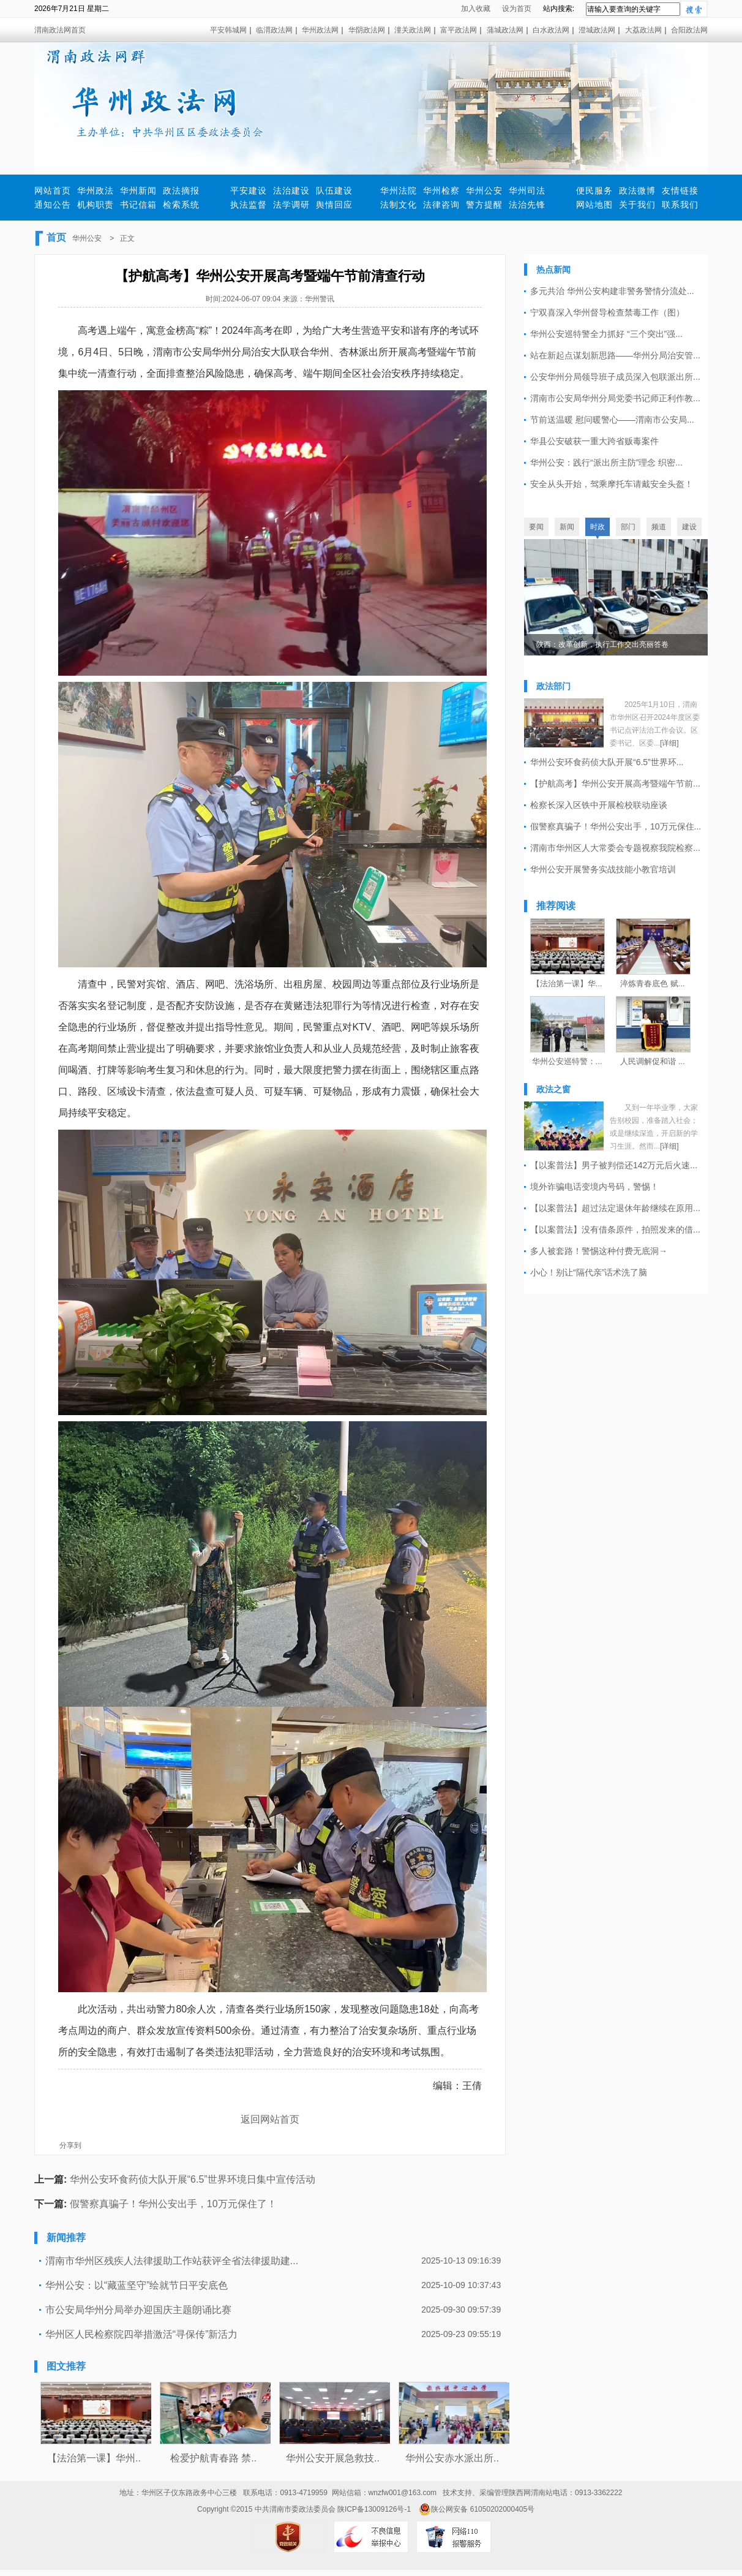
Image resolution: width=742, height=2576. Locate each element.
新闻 (567, 527)
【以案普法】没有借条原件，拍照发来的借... (615, 1229)
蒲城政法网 (505, 30)
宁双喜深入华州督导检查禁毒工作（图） (607, 312)
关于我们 (637, 205)
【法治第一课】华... (567, 983)
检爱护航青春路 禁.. (213, 2458)
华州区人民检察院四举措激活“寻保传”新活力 (141, 2334)
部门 (628, 527)
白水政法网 (551, 30)
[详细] (669, 743)
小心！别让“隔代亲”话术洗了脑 (588, 1272)
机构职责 (95, 205)
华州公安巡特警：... (567, 1061)
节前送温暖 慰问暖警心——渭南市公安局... (612, 420)
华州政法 (95, 190)
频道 (658, 527)
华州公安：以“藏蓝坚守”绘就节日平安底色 (136, 2285)
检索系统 (181, 205)
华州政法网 (320, 30)
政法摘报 (181, 190)
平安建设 (248, 190)
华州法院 (398, 190)
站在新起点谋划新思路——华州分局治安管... (615, 355)
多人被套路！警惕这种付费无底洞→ (598, 1251)
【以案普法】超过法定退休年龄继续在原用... (615, 1208)
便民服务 (594, 190)
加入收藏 (475, 8)
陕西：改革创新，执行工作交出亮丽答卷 (602, 644)
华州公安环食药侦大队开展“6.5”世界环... (606, 762)
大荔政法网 (643, 30)
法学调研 (291, 205)
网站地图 (594, 205)
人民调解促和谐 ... (652, 1061)
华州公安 (484, 190)
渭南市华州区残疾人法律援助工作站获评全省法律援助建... (171, 2261)
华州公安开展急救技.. (333, 2458)
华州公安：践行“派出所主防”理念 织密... (606, 462)
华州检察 (441, 190)
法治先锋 (527, 205)
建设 (689, 527)
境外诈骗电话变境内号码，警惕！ (594, 1187)
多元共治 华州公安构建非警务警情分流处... (612, 291)
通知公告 (52, 205)
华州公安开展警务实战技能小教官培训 (603, 869)
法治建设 (291, 190)
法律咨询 (441, 205)
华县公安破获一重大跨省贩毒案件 (594, 441)
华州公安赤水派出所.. (452, 2458)
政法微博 (637, 190)
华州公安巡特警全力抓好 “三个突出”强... (606, 334)
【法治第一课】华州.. (94, 2458)
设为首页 (516, 8)
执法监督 (248, 205)
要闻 (536, 527)
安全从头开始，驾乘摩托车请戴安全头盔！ (611, 484)
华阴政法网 (366, 30)
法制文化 (398, 205)
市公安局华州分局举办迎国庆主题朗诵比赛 (138, 2310)
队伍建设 (334, 190)
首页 (56, 237)
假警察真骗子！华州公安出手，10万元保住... (615, 826)
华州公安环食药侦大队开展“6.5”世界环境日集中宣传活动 (192, 2179)
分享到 (70, 2145)
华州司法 (527, 190)
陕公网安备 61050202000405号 (476, 2509)
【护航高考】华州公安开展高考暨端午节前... (615, 783)
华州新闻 (138, 190)
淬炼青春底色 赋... (652, 983)
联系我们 (680, 205)
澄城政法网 (597, 30)
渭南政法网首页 (60, 30)
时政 (597, 527)
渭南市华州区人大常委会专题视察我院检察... (615, 848)
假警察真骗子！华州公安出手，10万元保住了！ (173, 2204)
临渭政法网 (274, 30)
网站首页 (52, 190)
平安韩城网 (228, 30)
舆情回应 (334, 205)
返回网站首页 (270, 2119)
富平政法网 (458, 30)
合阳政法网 (689, 30)
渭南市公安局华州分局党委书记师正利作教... (615, 398)
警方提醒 (484, 205)
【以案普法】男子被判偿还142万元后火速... (613, 1165)
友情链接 (680, 190)
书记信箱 (138, 205)
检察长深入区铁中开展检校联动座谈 (598, 805)
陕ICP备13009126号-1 (374, 2509)
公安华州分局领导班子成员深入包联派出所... (615, 377)
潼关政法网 (412, 30)
